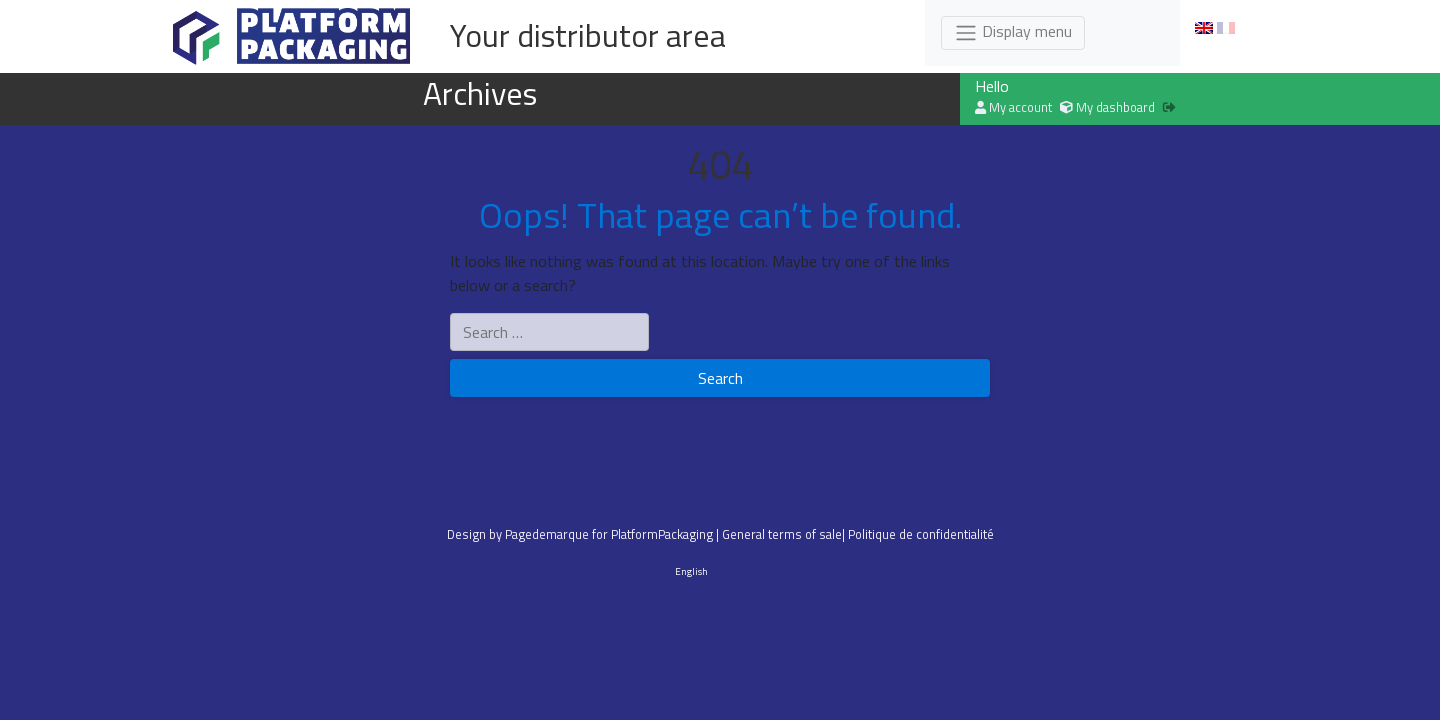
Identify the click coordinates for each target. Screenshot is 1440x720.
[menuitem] (1204, 28)
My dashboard (1107, 107)
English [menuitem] (691, 570)
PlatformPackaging (662, 534)
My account (1013, 107)
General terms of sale (782, 534)
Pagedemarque (547, 534)
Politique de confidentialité (921, 534)
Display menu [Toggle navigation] (1013, 32)
